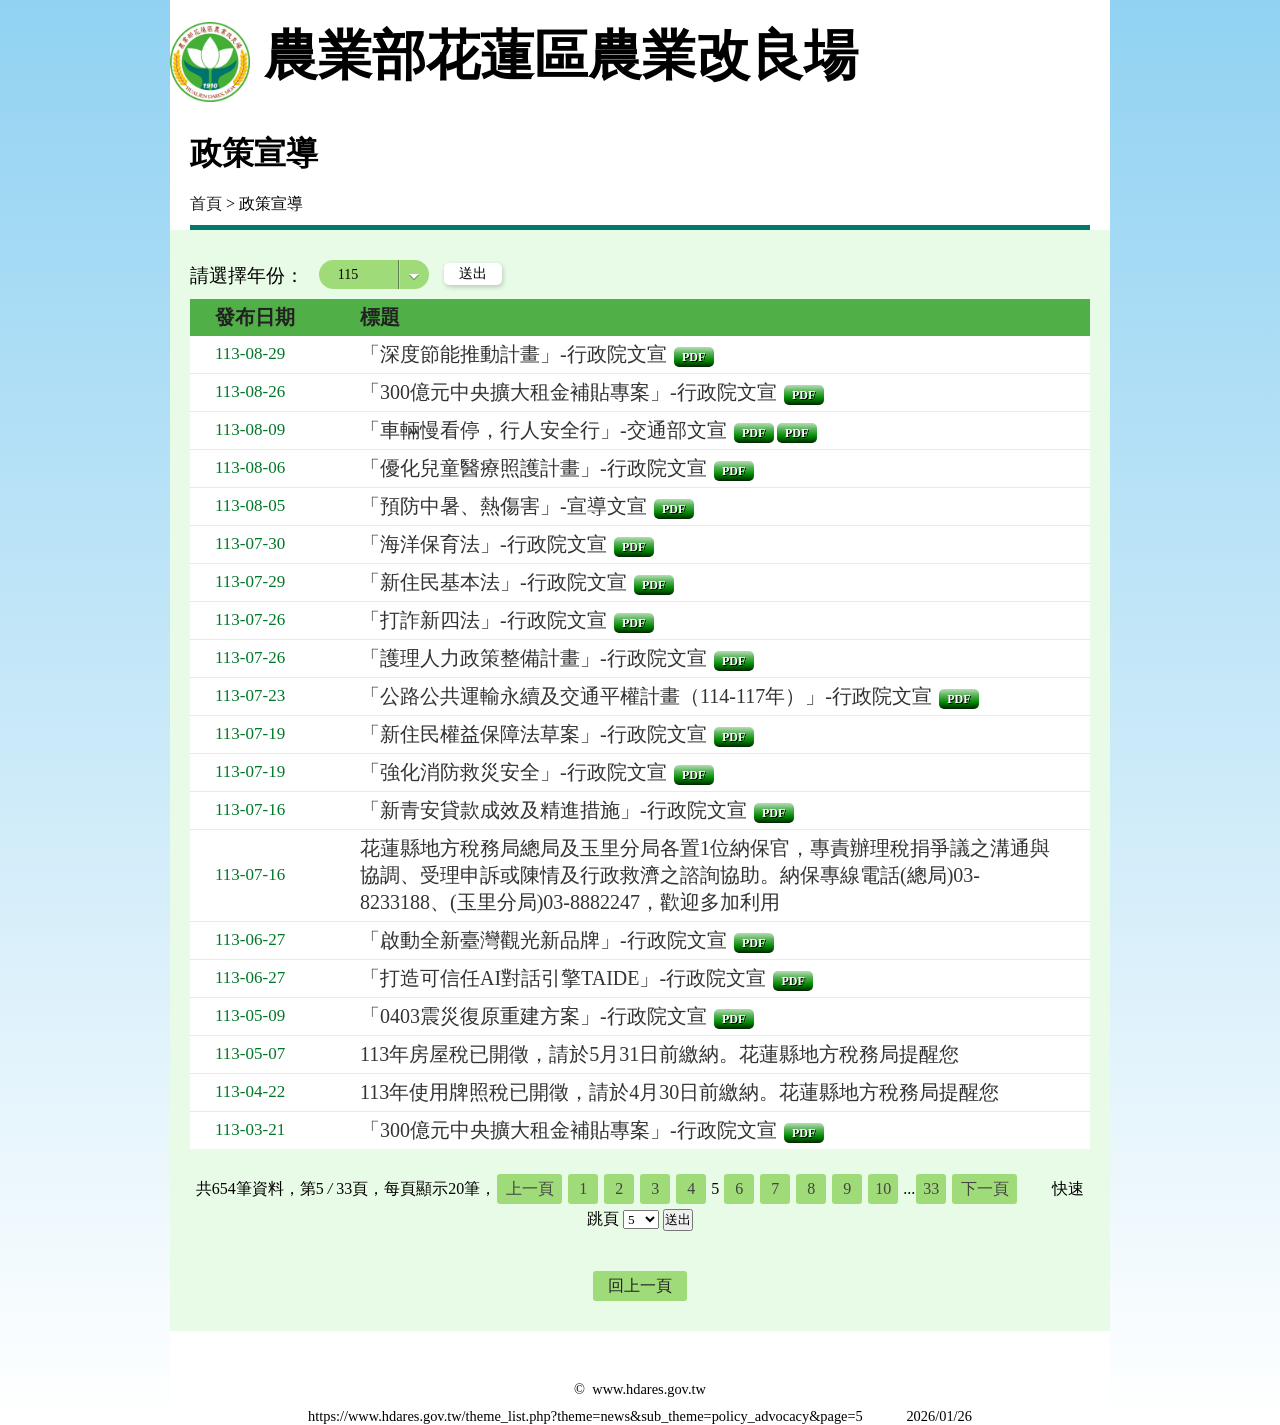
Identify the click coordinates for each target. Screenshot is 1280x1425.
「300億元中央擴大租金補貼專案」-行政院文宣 (568, 392)
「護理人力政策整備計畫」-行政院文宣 (533, 658)
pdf (693, 357)
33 (931, 1188)
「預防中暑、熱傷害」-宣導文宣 (503, 506)
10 (883, 1188)
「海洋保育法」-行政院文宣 (483, 544)
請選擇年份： (247, 275)
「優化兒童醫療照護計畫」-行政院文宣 (533, 468)
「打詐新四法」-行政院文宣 (483, 620)
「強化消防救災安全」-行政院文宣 (513, 772)
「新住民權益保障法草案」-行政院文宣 (533, 734)
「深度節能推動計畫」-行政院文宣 (513, 354)
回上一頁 (640, 1285)
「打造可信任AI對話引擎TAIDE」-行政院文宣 (563, 978)
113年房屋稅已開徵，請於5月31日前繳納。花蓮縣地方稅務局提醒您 (659, 1054)
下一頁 (985, 1188)
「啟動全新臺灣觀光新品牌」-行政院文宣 (543, 940)
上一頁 (530, 1188)
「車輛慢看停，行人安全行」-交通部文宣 (543, 430)
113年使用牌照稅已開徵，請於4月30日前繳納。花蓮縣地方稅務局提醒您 (679, 1092)
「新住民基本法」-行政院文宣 (493, 582)
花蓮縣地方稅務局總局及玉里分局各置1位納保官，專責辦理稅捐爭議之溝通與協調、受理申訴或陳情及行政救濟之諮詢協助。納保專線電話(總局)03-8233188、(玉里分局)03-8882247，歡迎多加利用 (705, 875)
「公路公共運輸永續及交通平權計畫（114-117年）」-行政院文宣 (646, 696)
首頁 (206, 203)
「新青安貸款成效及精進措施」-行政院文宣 (553, 810)
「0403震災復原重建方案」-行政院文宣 (533, 1016)
